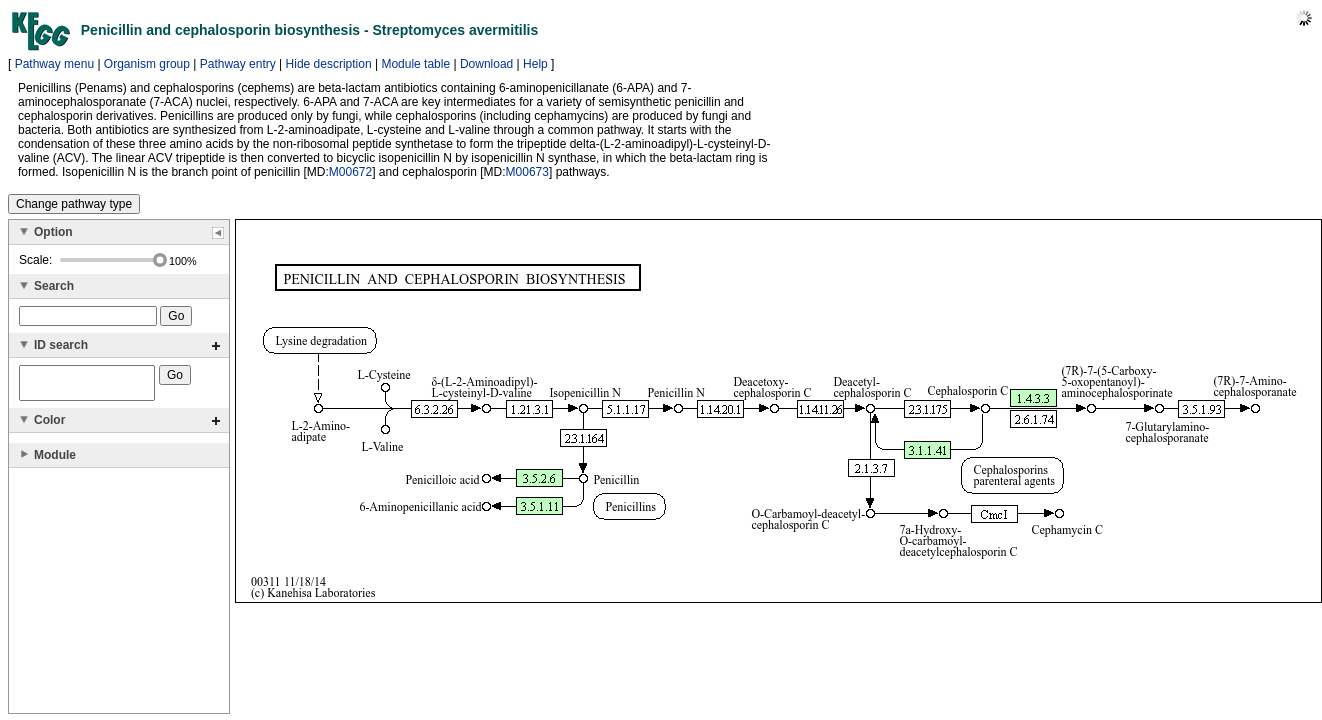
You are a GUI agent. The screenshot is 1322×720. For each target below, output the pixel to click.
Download (486, 64)
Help (535, 64)
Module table (415, 64)
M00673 (527, 172)
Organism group (147, 64)
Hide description (329, 64)
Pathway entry (238, 64)
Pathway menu (54, 64)
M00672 (350, 172)
